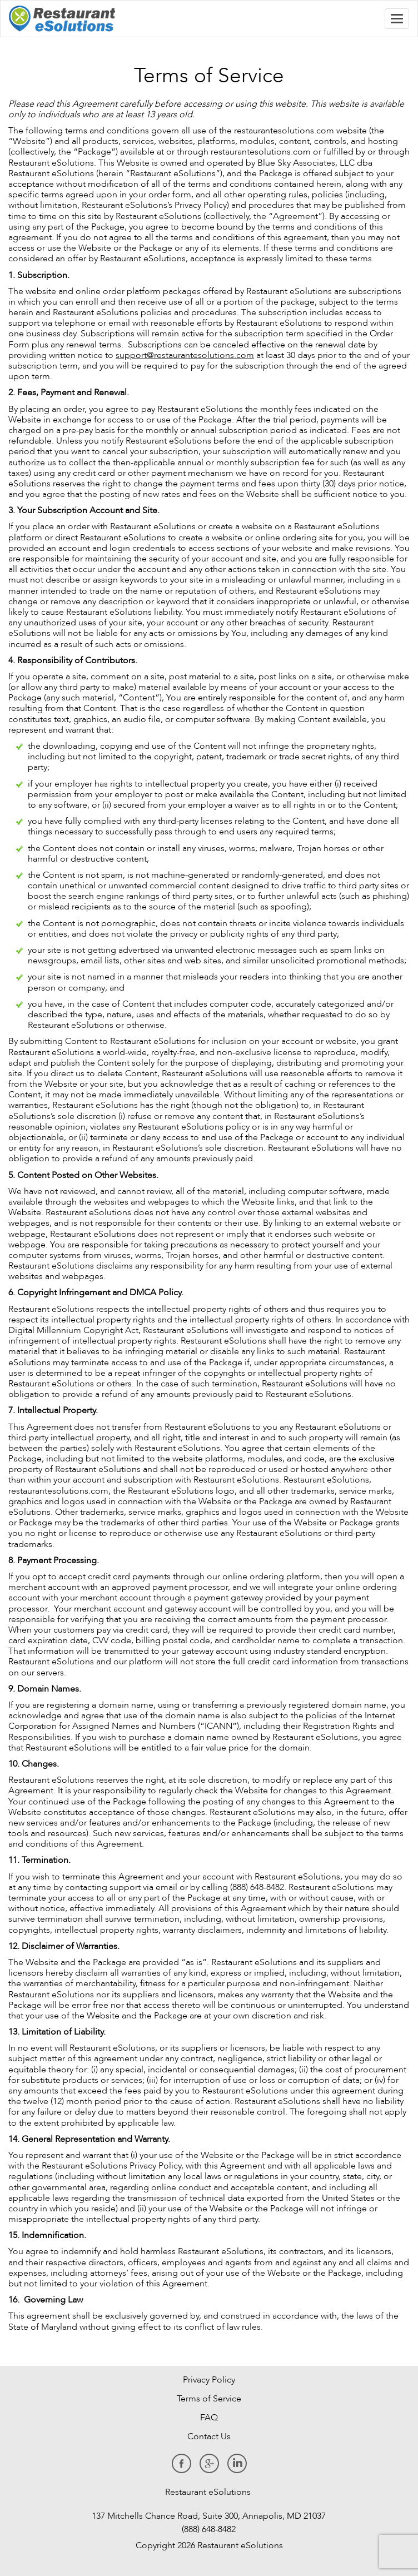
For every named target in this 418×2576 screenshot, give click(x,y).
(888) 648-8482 (208, 2529)
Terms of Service (209, 2399)
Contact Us (209, 2436)
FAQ (209, 2417)
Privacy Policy (209, 2380)
